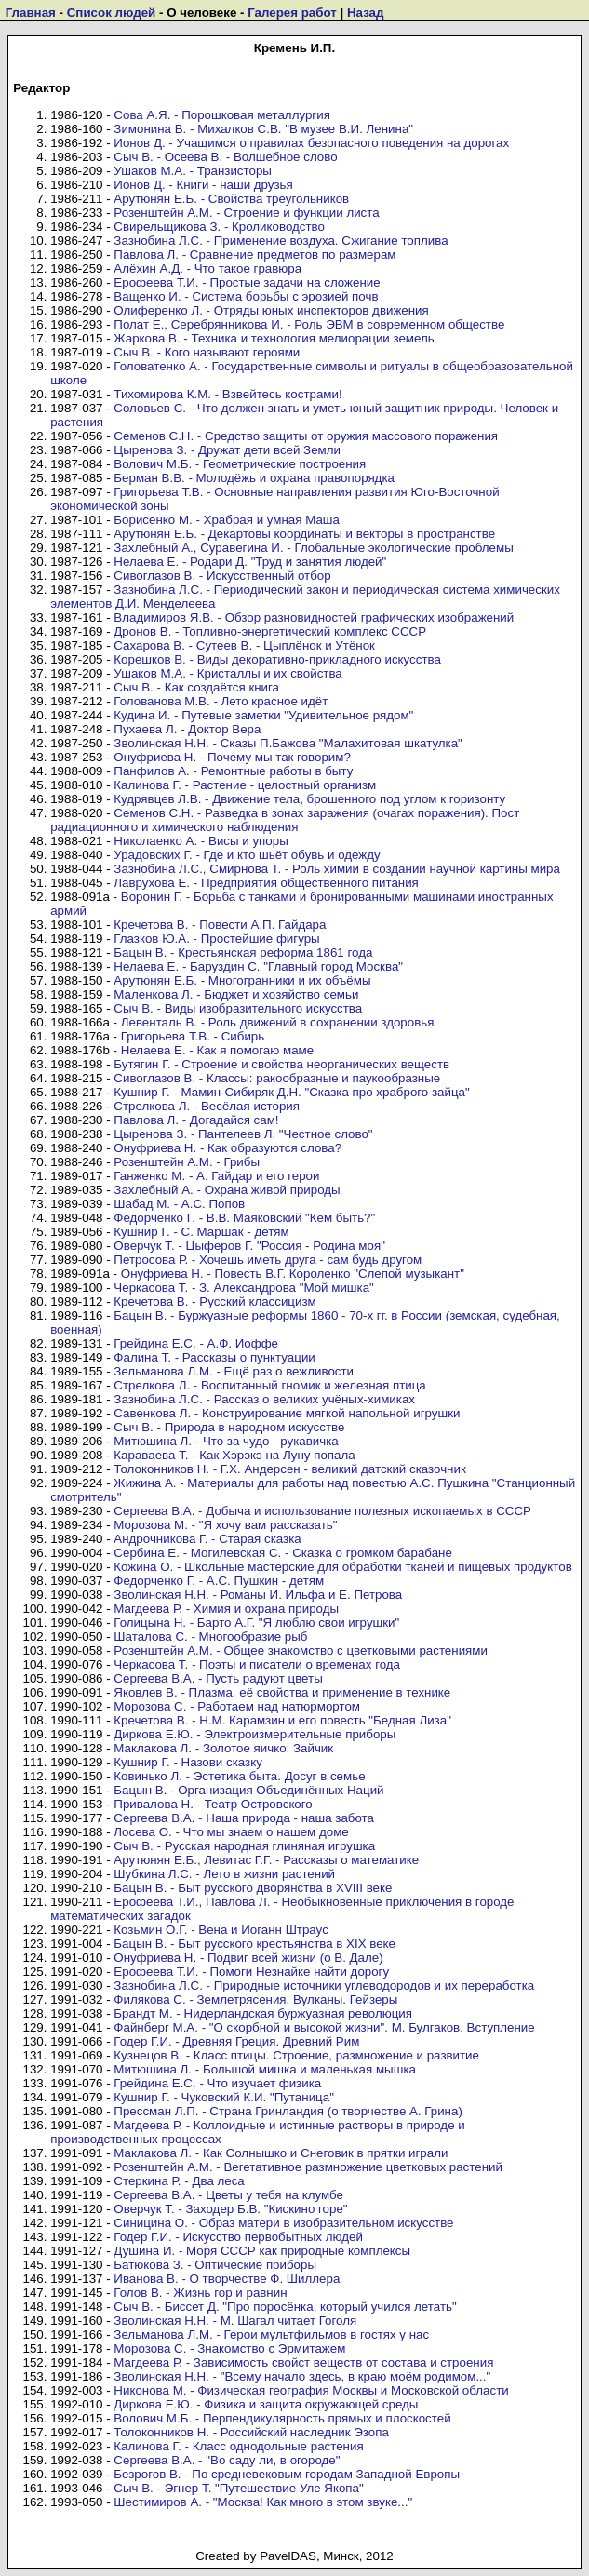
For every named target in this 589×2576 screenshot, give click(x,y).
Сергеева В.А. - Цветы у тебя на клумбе (228, 2195)
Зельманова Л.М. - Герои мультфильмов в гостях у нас (271, 2334)
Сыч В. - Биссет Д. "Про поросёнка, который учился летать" (285, 2307)
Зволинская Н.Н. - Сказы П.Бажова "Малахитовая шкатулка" (288, 743)
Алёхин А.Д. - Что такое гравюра (207, 268)
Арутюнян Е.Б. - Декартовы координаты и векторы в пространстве (304, 534)
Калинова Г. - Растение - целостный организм (245, 785)
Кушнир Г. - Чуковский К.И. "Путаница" (224, 2097)
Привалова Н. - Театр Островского (213, 1804)
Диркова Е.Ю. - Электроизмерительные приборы (254, 1734)
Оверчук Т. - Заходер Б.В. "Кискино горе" (230, 2209)
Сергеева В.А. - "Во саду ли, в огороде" (227, 2460)
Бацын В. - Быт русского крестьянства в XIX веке (254, 1944)
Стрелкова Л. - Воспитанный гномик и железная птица (269, 1385)
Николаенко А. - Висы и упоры (201, 841)
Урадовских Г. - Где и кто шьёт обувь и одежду (247, 855)
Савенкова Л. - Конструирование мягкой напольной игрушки (287, 1413)
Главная (31, 13)
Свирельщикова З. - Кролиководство (219, 227)
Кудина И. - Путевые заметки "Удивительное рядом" (263, 715)
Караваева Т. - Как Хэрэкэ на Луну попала (234, 1455)
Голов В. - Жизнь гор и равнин (200, 2293)
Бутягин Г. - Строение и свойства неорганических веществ (281, 1064)
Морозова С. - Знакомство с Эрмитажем (229, 2348)
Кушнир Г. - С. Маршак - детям (201, 1232)
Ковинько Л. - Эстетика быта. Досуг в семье (239, 1776)
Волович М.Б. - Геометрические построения (240, 464)
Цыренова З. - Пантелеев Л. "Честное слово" (243, 1134)
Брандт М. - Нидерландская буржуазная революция (263, 2013)
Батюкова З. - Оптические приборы (215, 2265)
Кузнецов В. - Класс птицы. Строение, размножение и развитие (296, 2055)
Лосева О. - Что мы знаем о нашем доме (231, 1832)
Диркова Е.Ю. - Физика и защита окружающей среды (266, 2404)
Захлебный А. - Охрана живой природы (227, 1190)
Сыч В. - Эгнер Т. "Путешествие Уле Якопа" (238, 2488)
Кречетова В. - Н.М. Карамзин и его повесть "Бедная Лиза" (282, 1720)
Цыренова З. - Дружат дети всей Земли (227, 450)
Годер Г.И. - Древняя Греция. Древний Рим (236, 2041)
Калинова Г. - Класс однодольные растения (238, 2446)
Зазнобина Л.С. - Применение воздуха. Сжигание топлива (281, 241)
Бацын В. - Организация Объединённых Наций (248, 1790)
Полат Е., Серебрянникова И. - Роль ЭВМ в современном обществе (309, 324)
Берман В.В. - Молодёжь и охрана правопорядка (254, 478)
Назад (365, 13)
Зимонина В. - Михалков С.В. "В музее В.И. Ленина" (263, 129)
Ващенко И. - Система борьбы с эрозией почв (246, 296)
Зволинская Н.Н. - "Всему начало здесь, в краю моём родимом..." (302, 2376)
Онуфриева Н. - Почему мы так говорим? (232, 757)
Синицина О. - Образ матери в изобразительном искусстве (283, 2223)
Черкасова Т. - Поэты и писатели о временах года (257, 1664)
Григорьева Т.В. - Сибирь (192, 1036)
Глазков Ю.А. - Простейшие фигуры (216, 939)
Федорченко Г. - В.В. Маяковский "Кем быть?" (244, 1218)
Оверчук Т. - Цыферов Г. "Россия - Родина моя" (249, 1246)
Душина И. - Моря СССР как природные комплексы (262, 2251)
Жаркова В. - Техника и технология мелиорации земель (274, 338)
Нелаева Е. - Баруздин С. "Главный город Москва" (258, 966)
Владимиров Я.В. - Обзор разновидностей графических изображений (314, 617)
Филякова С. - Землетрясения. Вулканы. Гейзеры (255, 1999)
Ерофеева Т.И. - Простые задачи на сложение (247, 282)
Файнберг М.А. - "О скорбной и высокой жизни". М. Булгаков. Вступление (324, 2027)
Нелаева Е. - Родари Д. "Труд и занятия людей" (250, 562)
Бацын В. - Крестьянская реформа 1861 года (243, 952)
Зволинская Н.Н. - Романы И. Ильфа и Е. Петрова (258, 1595)
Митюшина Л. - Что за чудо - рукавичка (226, 1441)
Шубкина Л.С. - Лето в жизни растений (224, 1874)
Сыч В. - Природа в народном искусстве (229, 1427)
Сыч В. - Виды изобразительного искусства (238, 1008)
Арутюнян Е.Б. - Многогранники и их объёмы (242, 980)
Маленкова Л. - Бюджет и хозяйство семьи (236, 994)
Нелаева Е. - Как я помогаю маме (217, 1050)
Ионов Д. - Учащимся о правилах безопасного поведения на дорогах (311, 143)
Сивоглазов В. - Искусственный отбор (222, 576)
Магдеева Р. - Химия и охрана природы (226, 1609)
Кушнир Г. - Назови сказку (187, 1762)
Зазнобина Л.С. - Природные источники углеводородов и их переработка (324, 1985)
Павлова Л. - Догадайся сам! (196, 1120)
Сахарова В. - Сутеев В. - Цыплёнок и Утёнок (244, 645)
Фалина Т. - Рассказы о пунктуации (214, 1357)
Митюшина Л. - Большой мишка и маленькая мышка (265, 2069)
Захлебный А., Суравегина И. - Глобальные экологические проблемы (313, 548)
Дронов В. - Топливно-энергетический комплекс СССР (270, 631)
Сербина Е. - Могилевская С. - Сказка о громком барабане (283, 1553)
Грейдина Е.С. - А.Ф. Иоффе (196, 1343)
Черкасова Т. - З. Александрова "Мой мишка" (243, 1288)
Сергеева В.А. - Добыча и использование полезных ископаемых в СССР (322, 1511)
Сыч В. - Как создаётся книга (196, 687)
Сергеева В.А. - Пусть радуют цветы (218, 1678)
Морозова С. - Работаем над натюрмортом (237, 1706)
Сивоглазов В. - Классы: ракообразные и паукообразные (277, 1078)
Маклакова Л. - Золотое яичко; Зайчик (223, 1748)
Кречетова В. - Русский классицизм (214, 1301)
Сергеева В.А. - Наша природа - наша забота (244, 1818)
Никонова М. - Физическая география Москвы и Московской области (311, 2390)
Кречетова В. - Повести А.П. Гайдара (220, 925)
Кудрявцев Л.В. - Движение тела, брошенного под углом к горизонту (309, 799)
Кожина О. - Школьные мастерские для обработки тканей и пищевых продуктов (342, 1567)
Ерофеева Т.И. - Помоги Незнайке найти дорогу (251, 1972)
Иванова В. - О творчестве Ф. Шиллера (227, 2279)
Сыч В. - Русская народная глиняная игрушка (244, 1846)
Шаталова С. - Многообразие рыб (210, 1637)
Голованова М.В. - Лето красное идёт (221, 701)
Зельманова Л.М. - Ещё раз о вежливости (234, 1371)
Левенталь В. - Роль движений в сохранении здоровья (278, 1022)
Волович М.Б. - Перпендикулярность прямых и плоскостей (282, 2418)
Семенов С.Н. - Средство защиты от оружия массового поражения (306, 436)
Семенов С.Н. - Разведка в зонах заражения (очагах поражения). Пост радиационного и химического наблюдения (284, 820)
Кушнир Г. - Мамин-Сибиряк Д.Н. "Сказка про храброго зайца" (291, 1092)
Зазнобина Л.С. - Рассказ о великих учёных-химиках (264, 1399)
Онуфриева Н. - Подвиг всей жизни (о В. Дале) (248, 1958)
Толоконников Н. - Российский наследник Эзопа (251, 2432)
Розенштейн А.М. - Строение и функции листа (246, 213)
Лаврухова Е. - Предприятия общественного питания (266, 883)
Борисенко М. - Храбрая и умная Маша (227, 520)
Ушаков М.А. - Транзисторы (193, 171)
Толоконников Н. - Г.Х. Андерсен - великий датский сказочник (289, 1469)
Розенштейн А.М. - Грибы (187, 1162)
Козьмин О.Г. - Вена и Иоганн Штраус (221, 1930)
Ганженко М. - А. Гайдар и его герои (216, 1176)
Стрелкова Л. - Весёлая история (207, 1106)
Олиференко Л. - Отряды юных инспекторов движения (271, 310)
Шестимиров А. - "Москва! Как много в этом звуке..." (263, 2502)
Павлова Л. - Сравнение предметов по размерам (254, 255)
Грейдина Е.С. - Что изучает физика (217, 2083)
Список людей (111, 13)
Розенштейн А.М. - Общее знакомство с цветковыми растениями (301, 1650)
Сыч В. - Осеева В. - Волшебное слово (225, 157)
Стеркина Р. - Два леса (179, 2181)
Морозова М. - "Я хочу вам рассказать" (225, 1525)
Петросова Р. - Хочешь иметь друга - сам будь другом (268, 1260)
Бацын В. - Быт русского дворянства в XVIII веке (253, 1888)
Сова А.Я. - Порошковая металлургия (222, 115)
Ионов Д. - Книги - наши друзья (203, 185)
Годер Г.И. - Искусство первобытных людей (238, 2237)
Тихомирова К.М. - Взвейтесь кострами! (227, 394)
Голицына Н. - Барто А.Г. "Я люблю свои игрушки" (256, 1623)
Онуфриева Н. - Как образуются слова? (227, 1148)
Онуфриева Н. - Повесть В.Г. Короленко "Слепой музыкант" (292, 1274)
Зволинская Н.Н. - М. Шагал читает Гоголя (235, 2321)
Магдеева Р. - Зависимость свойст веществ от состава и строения (303, 2362)
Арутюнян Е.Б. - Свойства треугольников (231, 199)
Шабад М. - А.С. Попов (179, 1204)
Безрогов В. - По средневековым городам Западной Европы (287, 2474)
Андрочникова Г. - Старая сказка (207, 1539)
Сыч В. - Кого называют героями (207, 352)
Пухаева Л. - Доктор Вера (187, 729)
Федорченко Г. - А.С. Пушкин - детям (219, 1581)
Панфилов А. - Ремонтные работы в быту (233, 771)
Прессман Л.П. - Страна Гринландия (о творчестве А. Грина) (288, 2111)
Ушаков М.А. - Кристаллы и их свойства (227, 673)
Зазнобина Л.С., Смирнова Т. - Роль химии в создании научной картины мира (337, 869)
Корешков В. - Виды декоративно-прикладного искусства (277, 659)
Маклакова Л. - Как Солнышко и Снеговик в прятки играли (281, 2153)
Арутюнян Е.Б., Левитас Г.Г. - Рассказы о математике (266, 1860)
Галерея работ (292, 13)
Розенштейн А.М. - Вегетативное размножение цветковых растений (308, 2167)
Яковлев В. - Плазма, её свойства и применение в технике (282, 1692)
